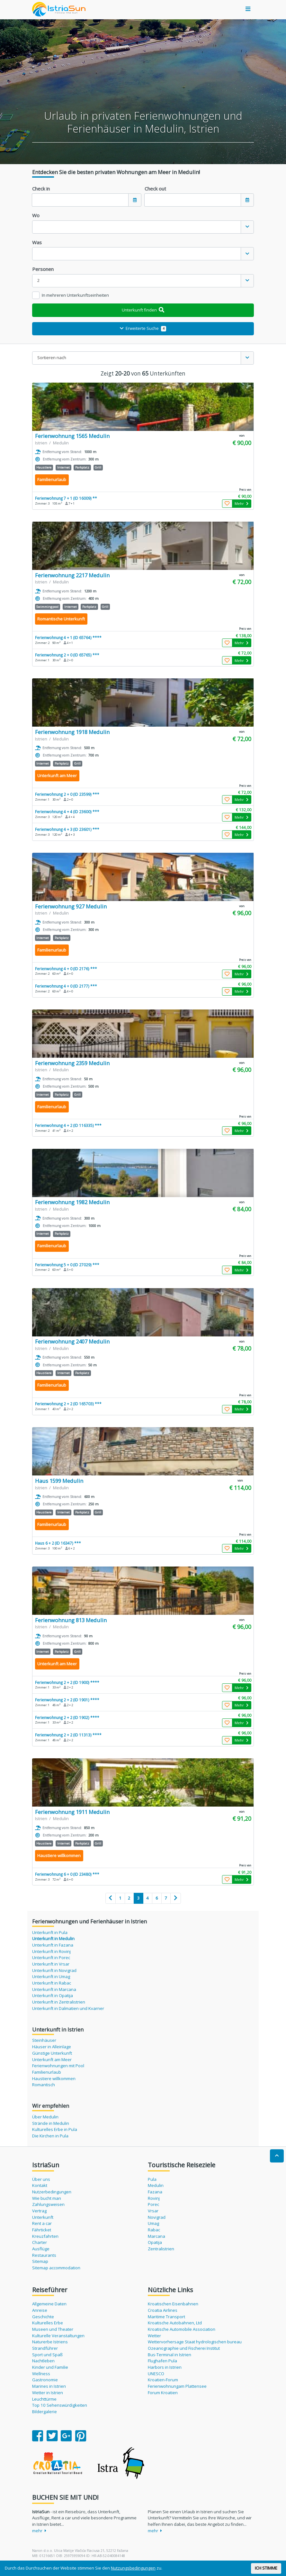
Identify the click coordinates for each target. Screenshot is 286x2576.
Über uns (41, 2179)
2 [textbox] (38, 280)
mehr (39, 2531)
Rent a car (42, 2223)
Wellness (41, 2373)
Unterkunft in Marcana (54, 1989)
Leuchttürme (44, 2399)
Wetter (154, 2336)
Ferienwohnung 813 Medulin (71, 1620)
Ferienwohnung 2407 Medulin (72, 1341)
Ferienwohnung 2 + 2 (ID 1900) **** (67, 1682)
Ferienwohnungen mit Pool (58, 2066)
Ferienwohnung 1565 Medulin (72, 436)
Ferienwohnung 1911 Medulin (72, 1812)
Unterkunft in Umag (51, 1976)
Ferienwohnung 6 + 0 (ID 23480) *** (67, 1874)
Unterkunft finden (143, 310)
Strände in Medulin (50, 2123)
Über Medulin (45, 2117)
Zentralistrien (161, 2249)
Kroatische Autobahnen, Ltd (175, 2323)
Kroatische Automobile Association (181, 2329)
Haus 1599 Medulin (59, 1480)
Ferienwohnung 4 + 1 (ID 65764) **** (68, 637)
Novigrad (156, 2217)
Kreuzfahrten (45, 2236)
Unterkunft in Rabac (51, 1983)
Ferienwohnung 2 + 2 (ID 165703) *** (68, 1403)
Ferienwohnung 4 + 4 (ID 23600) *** (67, 811)
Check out (155, 188)
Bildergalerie (44, 2411)
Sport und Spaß (47, 2354)
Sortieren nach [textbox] (51, 357)
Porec (153, 2204)
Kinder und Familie (50, 2367)
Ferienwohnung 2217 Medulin (72, 575)
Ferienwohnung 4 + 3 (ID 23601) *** (67, 829)
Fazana (155, 2192)
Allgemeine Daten (49, 2304)
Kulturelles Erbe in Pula (54, 2129)
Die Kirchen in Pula (50, 2136)
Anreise (39, 2310)
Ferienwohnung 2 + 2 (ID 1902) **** (67, 1717)
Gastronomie (45, 2380)
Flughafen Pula (162, 2361)
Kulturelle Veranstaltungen (58, 2336)
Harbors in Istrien (165, 2367)
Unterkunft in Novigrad (54, 1970)
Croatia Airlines (162, 2310)
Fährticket (41, 2230)
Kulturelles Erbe (47, 2323)
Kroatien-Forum (163, 2380)
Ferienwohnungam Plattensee (177, 2386)
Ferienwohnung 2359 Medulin (72, 1063)
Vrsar (153, 2211)
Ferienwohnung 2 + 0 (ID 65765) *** (67, 654)
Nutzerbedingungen (51, 2192)
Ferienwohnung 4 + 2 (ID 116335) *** (68, 1125)
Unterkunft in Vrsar (50, 1964)
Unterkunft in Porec (51, 1957)
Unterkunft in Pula (49, 1932)
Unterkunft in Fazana (52, 1945)
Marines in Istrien (49, 2386)
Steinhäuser (44, 2040)
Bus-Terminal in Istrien (169, 2354)
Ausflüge (40, 2249)
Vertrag (39, 2211)
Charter (39, 2242)
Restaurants (44, 2255)
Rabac (154, 2230)
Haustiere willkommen (54, 2078)
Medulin (156, 2185)
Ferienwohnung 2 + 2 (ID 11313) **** (68, 1734)
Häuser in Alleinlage (51, 2047)
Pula (152, 2179)
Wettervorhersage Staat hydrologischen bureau (195, 2342)
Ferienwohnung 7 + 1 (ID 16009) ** (66, 498)
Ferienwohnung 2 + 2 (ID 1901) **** (67, 1699)
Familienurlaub (46, 2072)
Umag (153, 2223)
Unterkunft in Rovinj (51, 1951)
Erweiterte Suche (143, 328)
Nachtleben (43, 2361)
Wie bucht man (46, 2198)
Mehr (241, 503)
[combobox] (143, 227)
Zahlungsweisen (48, 2204)
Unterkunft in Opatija (52, 1995)
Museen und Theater (52, 2329)
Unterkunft (42, 2217)
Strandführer (45, 2348)
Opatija (155, 2242)
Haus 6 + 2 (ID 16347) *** (58, 1543)
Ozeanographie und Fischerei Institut (184, 2348)
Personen (43, 269)
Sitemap (40, 2261)
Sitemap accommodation (56, 2268)
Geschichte (43, 2317)
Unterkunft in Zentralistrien (58, 2002)
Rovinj (154, 2198)
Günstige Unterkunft (52, 2053)
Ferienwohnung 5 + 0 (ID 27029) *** (67, 1264)
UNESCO (156, 2373)
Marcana (156, 2236)
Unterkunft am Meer (52, 2059)
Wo (36, 215)
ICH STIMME (266, 2568)
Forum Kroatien (163, 2392)
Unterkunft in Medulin (53, 1938)
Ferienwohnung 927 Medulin (71, 906)
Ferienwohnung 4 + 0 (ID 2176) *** (66, 968)
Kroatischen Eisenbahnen (173, 2304)
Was (37, 242)
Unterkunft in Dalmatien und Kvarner (68, 2008)
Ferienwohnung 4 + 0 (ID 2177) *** (66, 986)
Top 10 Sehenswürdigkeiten (59, 2405)
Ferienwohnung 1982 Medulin (72, 1202)
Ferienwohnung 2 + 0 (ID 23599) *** (67, 794)
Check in (41, 188)
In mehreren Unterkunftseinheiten (75, 295)
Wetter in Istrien (47, 2392)
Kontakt (39, 2185)
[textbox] (136, 227)
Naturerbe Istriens (50, 2342)
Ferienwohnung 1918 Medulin (72, 732)
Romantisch (43, 2085)
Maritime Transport (166, 2317)
